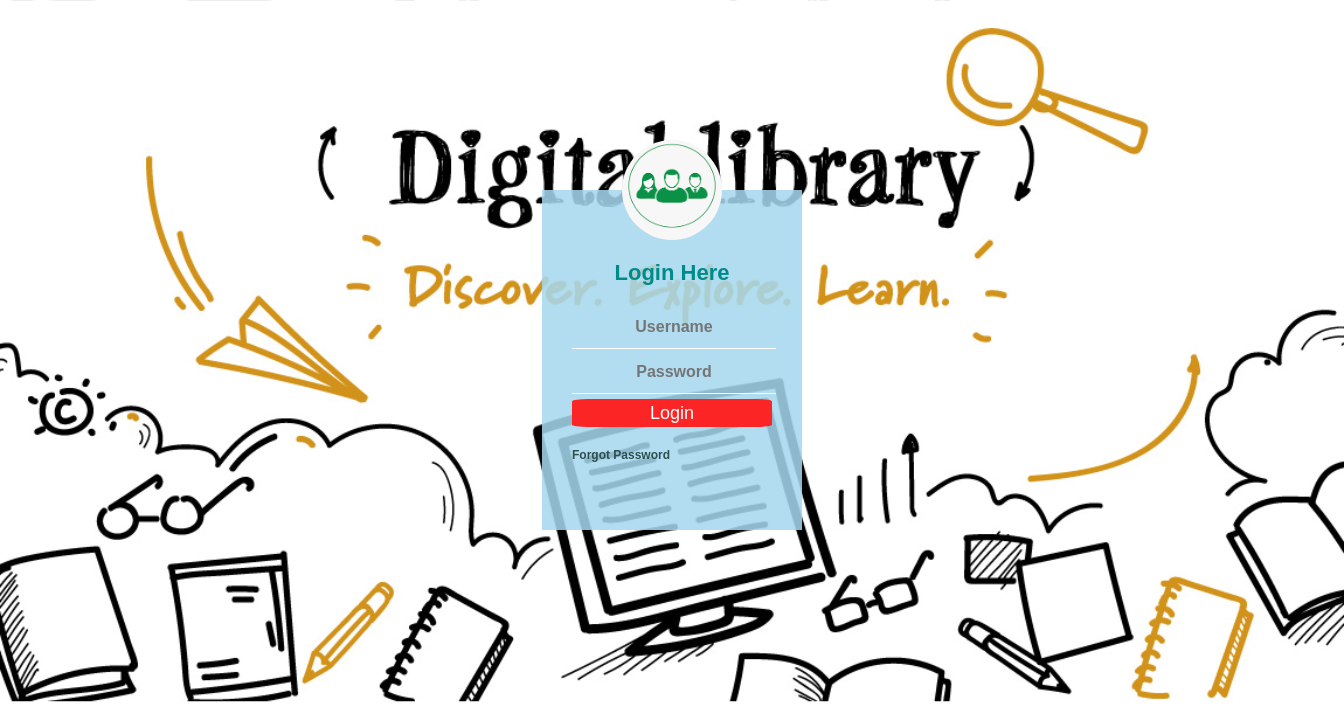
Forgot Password (621, 455)
